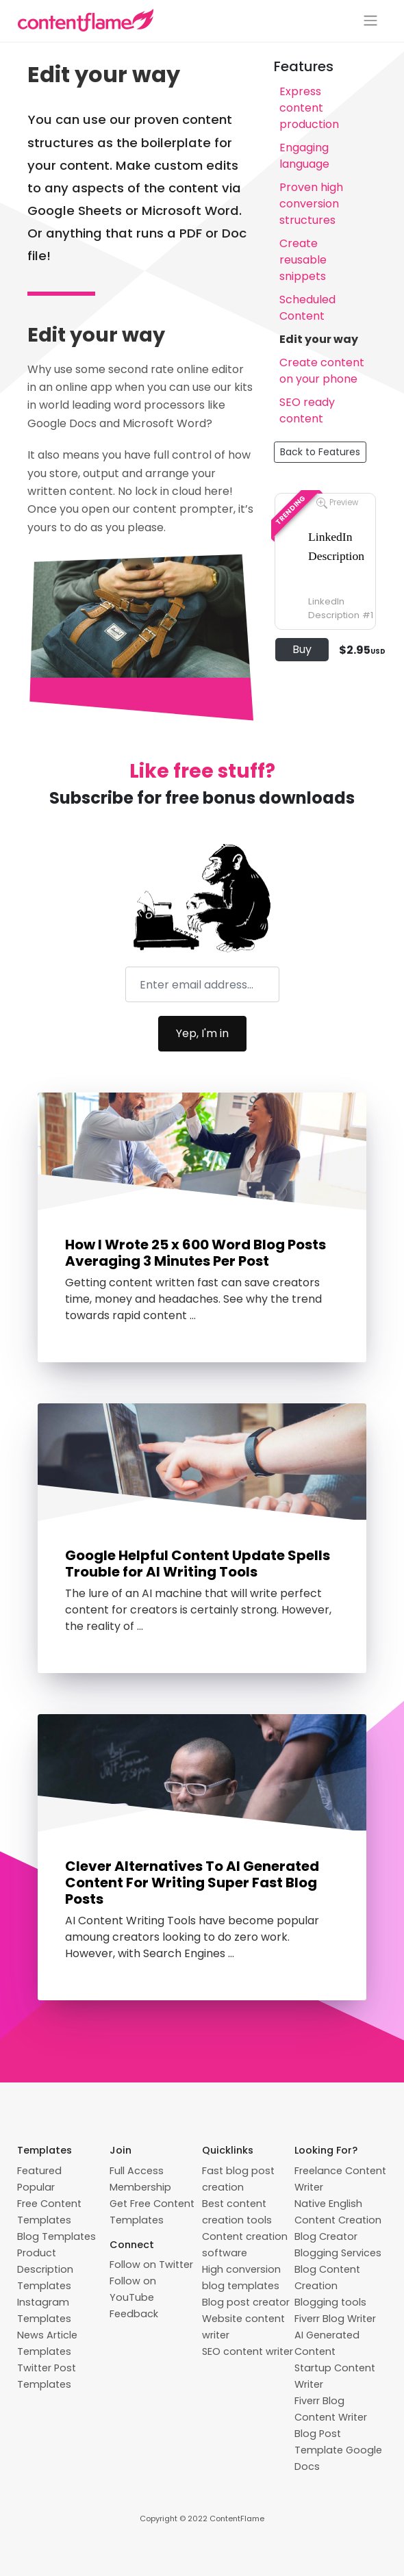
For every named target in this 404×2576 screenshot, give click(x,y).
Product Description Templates (45, 2269)
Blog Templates (56, 2236)
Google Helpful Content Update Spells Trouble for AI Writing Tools (197, 1563)
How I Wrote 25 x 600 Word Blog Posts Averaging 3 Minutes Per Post (195, 1253)
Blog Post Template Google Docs (338, 2450)
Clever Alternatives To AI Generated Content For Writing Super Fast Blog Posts (192, 1883)
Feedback (134, 2314)
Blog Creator (325, 2236)
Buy (302, 649)
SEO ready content (307, 410)
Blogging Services (337, 2253)
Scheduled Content (307, 308)
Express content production (309, 108)
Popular (36, 2187)
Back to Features (320, 452)
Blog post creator (246, 2302)
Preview (337, 503)
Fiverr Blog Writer (335, 2318)
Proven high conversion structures (311, 203)
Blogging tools (330, 2302)
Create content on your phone (321, 371)
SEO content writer (247, 2351)
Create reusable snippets (303, 259)
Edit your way (318, 339)
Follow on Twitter (151, 2264)
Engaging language (304, 156)
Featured (39, 2171)
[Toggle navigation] (370, 20)
